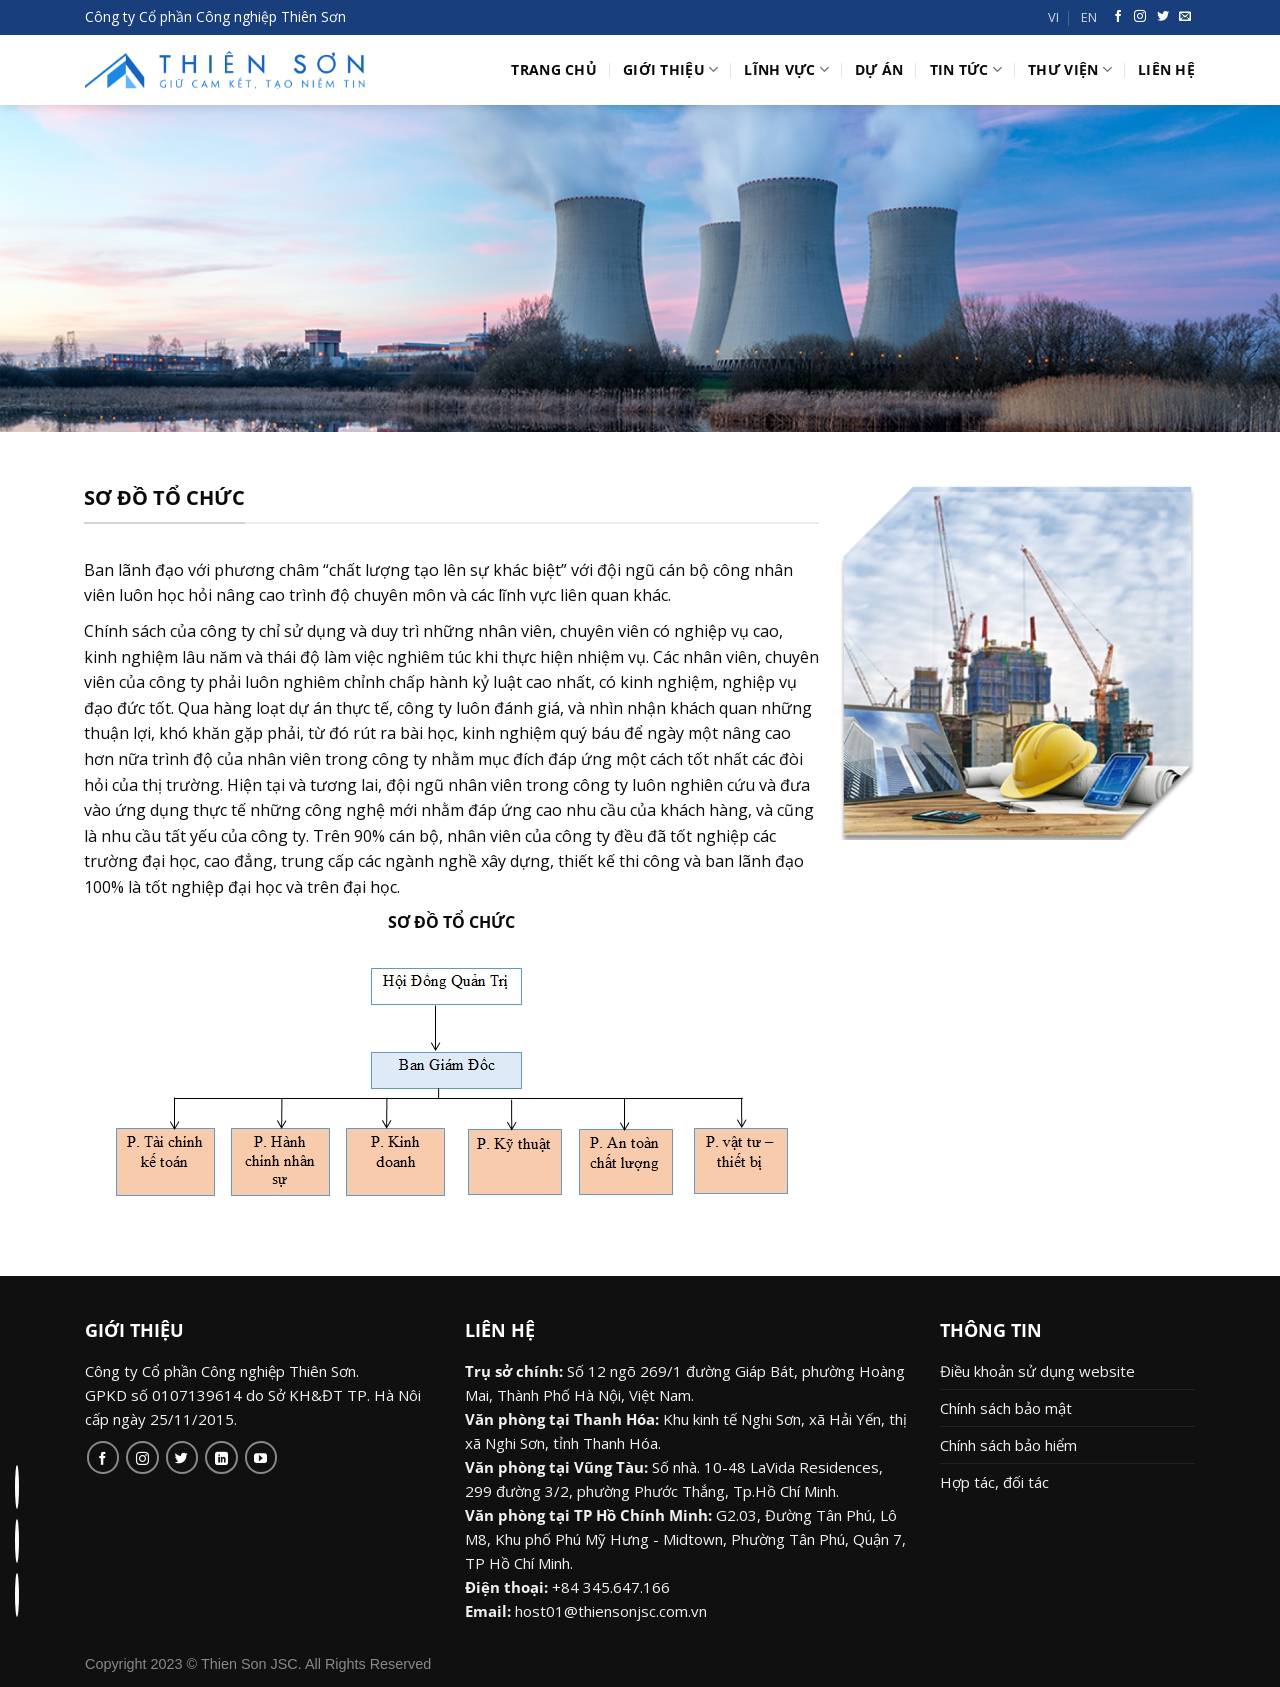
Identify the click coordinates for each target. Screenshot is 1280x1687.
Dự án (879, 69)
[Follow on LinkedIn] (221, 1457)
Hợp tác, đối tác (994, 1482)
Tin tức (966, 70)
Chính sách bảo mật (1006, 1408)
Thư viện (1070, 70)
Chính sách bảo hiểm (1008, 1445)
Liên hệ (1166, 69)
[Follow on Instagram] (142, 1457)
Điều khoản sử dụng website (1037, 1371)
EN (1089, 17)
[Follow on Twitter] (182, 1457)
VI (1053, 17)
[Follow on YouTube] (261, 1457)
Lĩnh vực (786, 70)
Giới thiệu (670, 70)
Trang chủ (554, 69)
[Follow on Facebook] (103, 1457)
